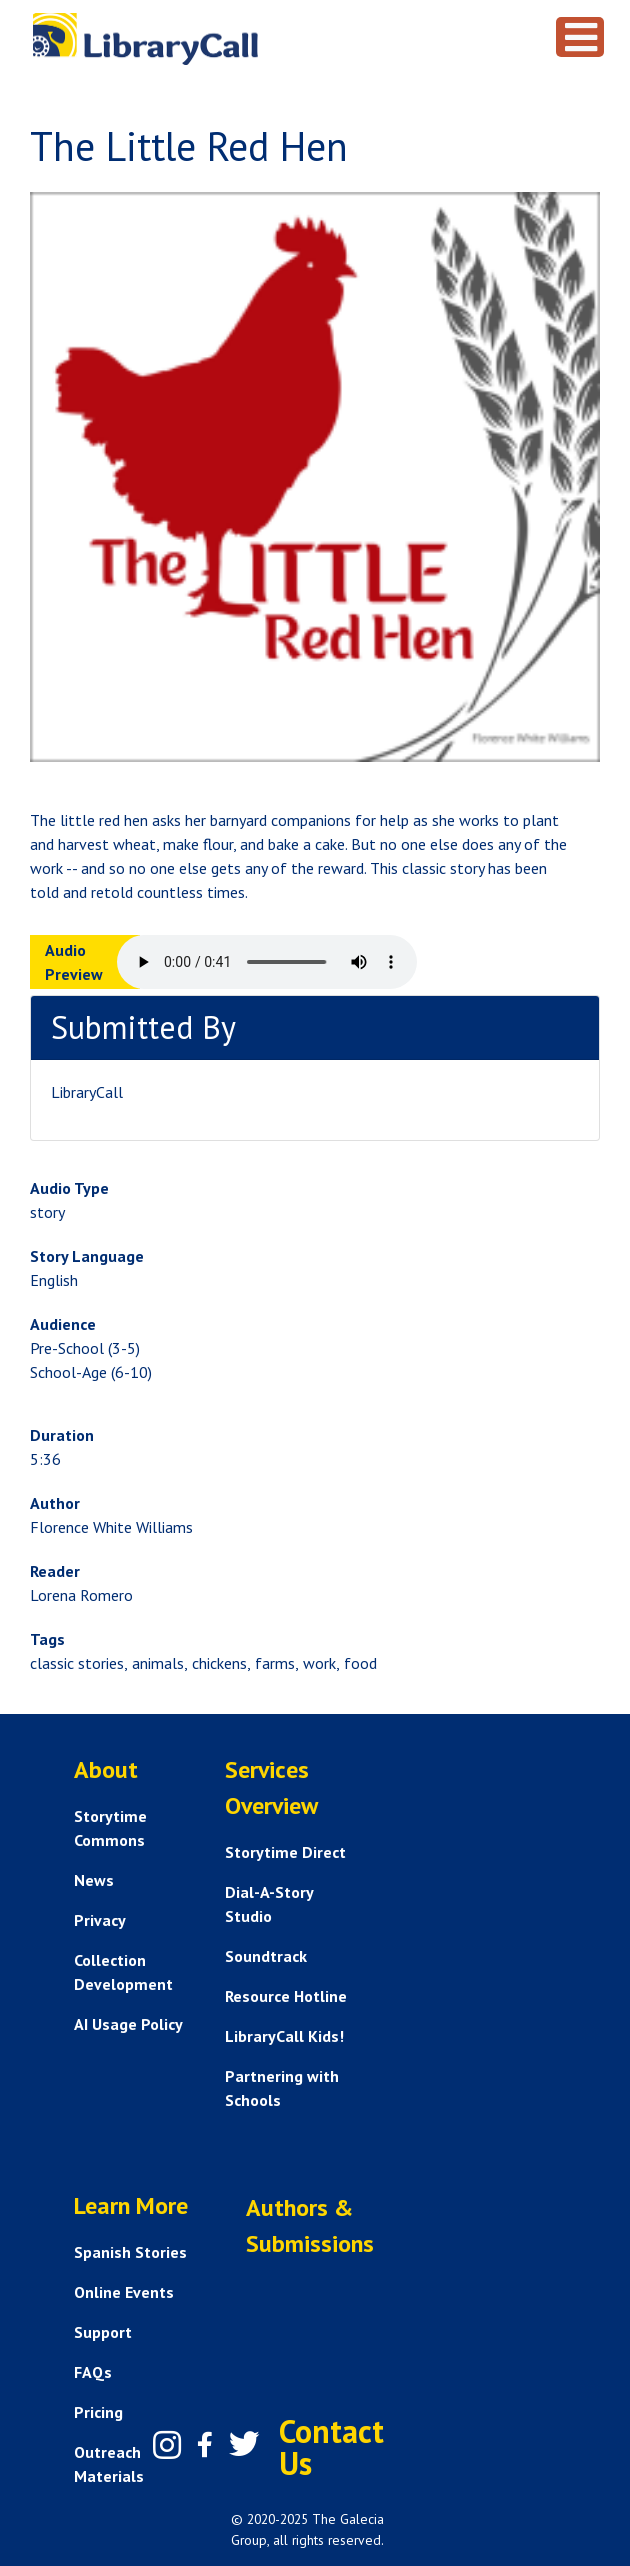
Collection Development (123, 1972)
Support (103, 2332)
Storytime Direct (285, 1852)
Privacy (100, 1920)
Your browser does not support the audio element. (267, 962)
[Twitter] (244, 2444)
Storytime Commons (110, 1828)
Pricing (98, 2412)
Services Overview (271, 1787)
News (94, 1880)
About (106, 1769)
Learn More (131, 2205)
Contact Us (331, 2447)
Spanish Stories (130, 2252)
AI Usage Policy (128, 2024)
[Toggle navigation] (580, 37)
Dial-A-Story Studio (269, 1904)
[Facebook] (205, 2445)
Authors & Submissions (310, 2225)
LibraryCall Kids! (284, 2036)
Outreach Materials (109, 2464)
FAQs (93, 2372)
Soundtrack (266, 1956)
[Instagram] (167, 2445)
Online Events (124, 2292)
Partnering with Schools (282, 2088)
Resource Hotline (286, 1996)
